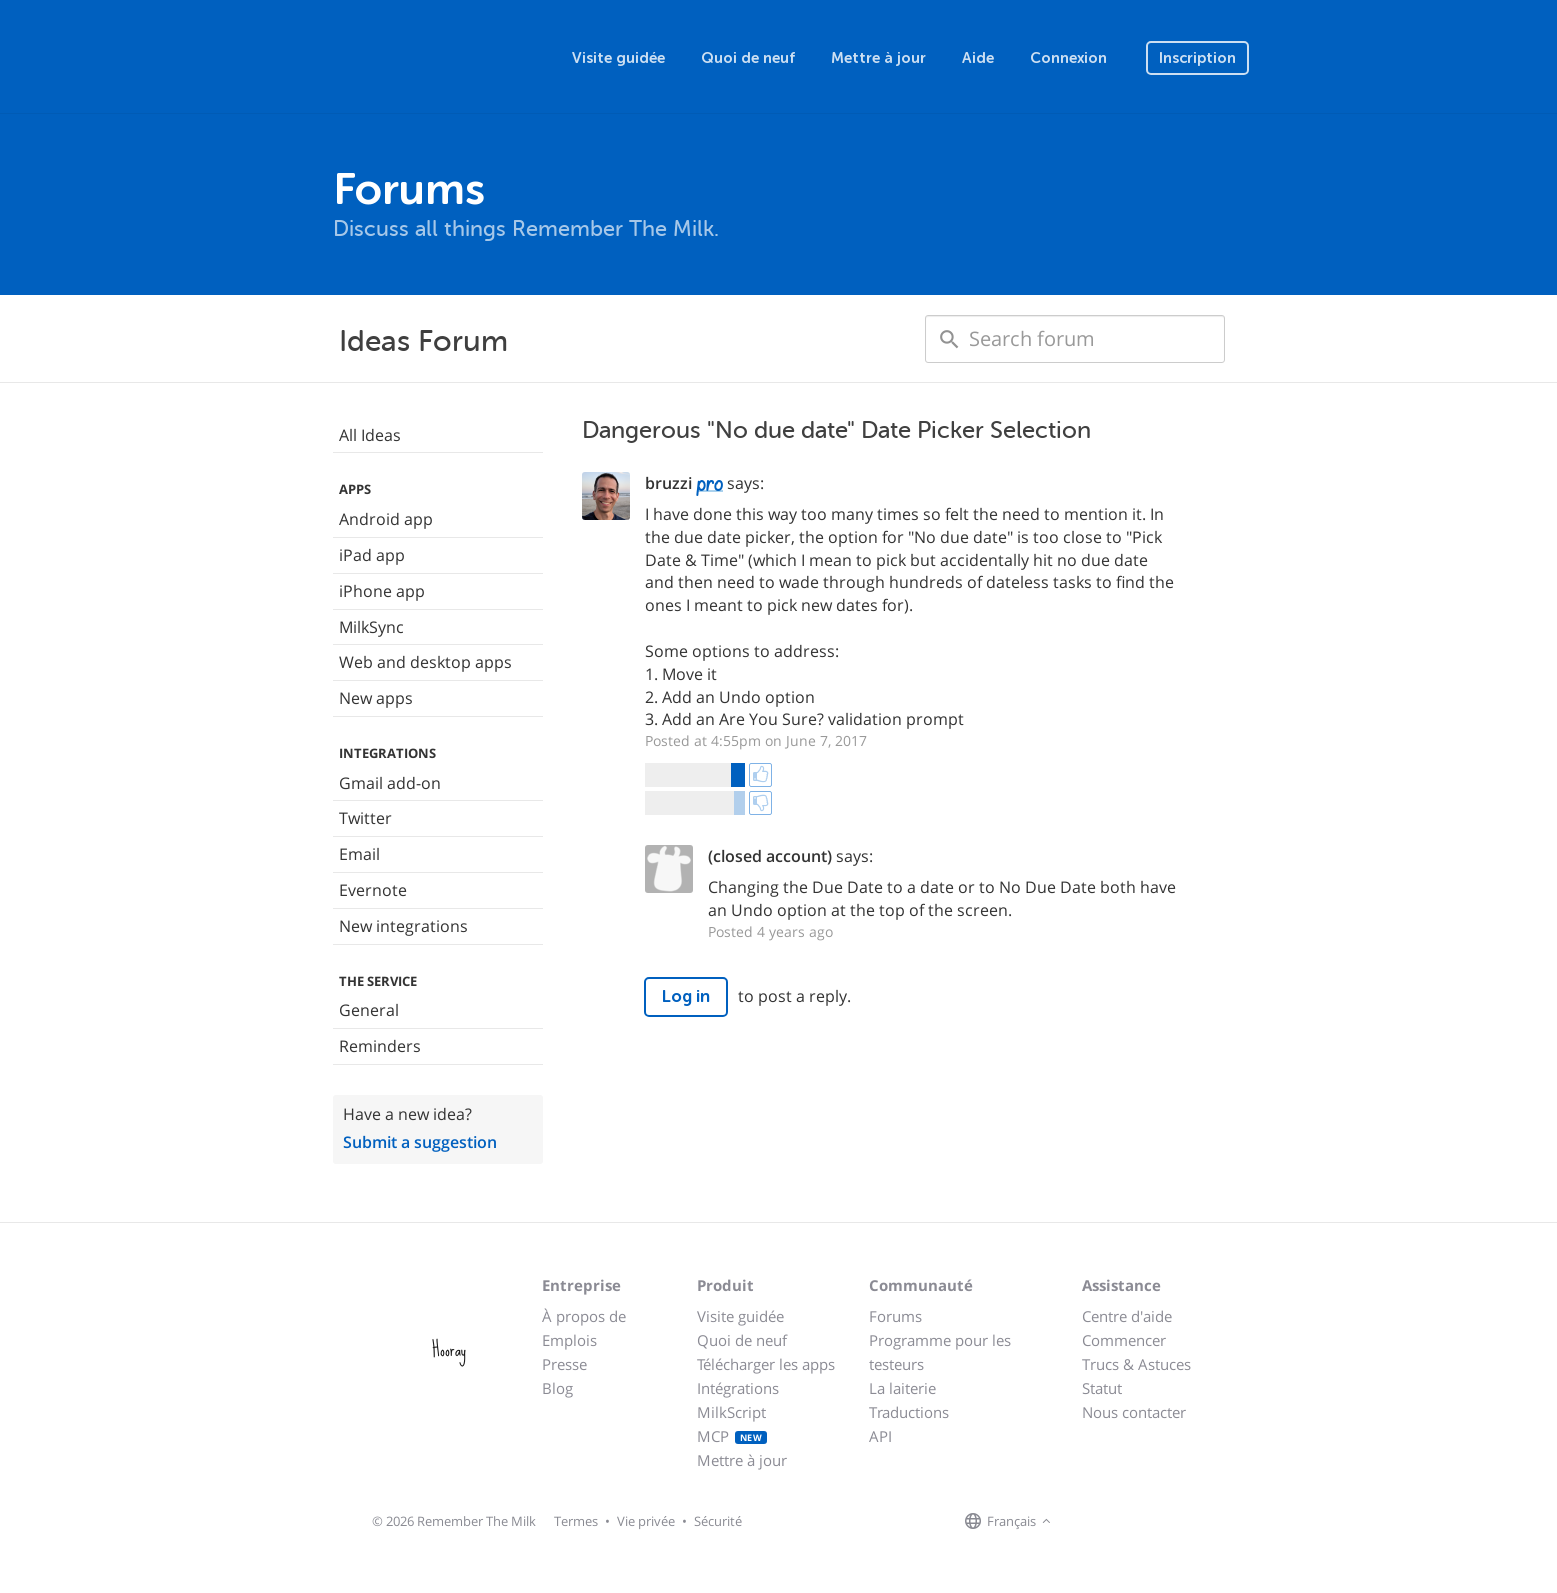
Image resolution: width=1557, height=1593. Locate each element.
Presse (564, 1364)
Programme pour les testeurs (940, 1352)
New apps (376, 698)
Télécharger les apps (766, 1364)
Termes (576, 1521)
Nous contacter (1134, 1412)
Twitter (365, 818)
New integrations (403, 926)
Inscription (1197, 58)
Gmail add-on (390, 783)
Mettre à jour (878, 58)
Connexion (1068, 58)
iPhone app (382, 591)
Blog (557, 1388)
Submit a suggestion (420, 1142)
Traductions (909, 1412)
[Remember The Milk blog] (1138, 1522)
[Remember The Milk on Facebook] (1085, 1522)
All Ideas (370, 435)
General (369, 1010)
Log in (686, 996)
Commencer (1124, 1340)
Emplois (569, 1340)
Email (359, 854)
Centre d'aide (1127, 1316)
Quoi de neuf (748, 58)
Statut (1102, 1388)
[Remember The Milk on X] (1113, 1522)
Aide (978, 58)
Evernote (373, 890)
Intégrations (738, 1388)
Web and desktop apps (425, 662)
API (880, 1436)
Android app (386, 519)
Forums (895, 1316)
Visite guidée (618, 58)
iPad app (372, 555)
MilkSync (371, 627)
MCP (732, 1436)
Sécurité (718, 1521)
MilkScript (731, 1412)
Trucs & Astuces (1136, 1364)
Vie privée (646, 1521)
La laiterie (902, 1388)
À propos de (584, 1316)
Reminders (380, 1046)
